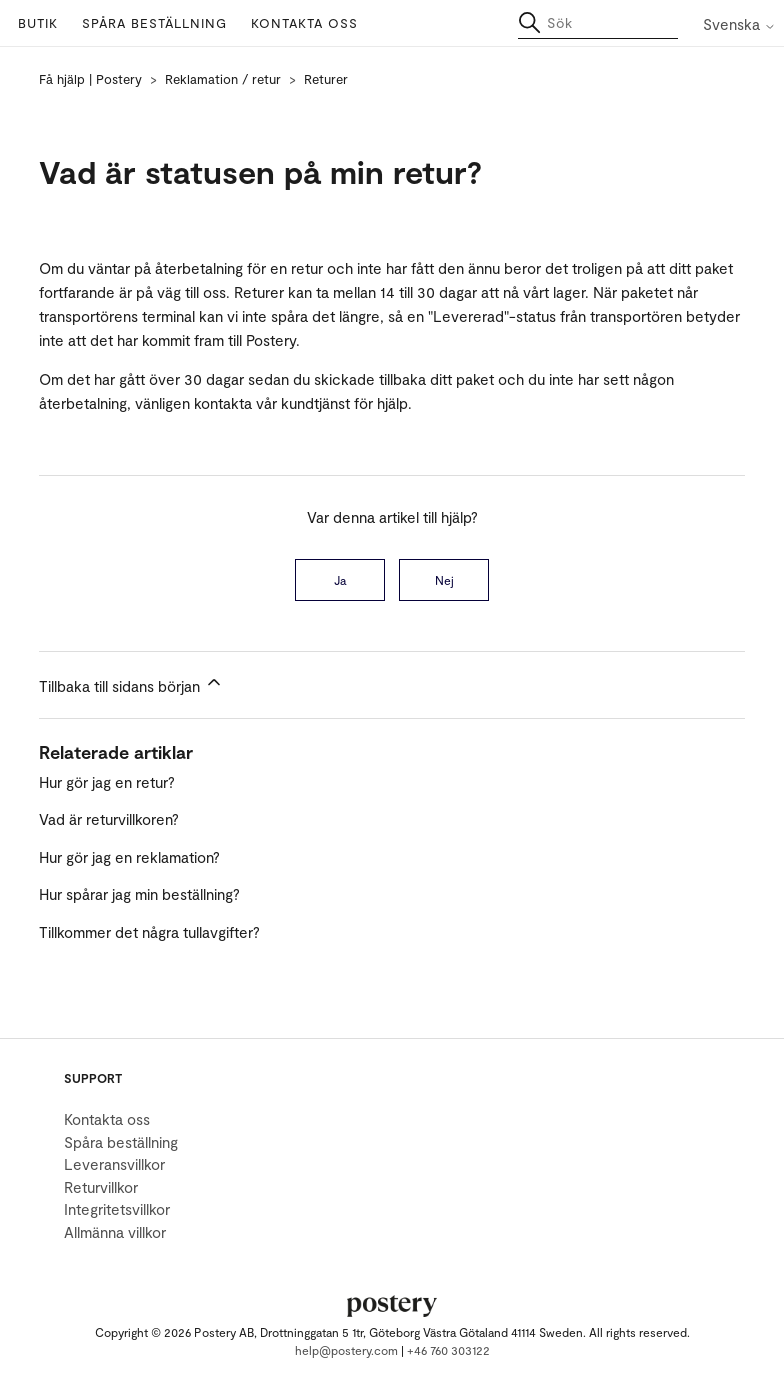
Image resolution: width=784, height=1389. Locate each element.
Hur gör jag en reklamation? (129, 857)
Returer (326, 79)
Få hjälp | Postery (90, 79)
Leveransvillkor (114, 1164)
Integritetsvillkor (117, 1209)
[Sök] (598, 23)
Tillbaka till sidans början (131, 683)
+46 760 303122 (448, 1350)
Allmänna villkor (115, 1232)
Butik (38, 23)
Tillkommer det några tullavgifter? (149, 932)
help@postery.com (346, 1350)
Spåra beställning (154, 23)
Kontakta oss (304, 23)
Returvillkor (101, 1187)
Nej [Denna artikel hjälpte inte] (444, 580)
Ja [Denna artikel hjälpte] (340, 580)
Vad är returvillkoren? (109, 819)
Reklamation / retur (223, 79)
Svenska (739, 24)
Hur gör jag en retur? (107, 782)
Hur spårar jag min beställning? (139, 894)
